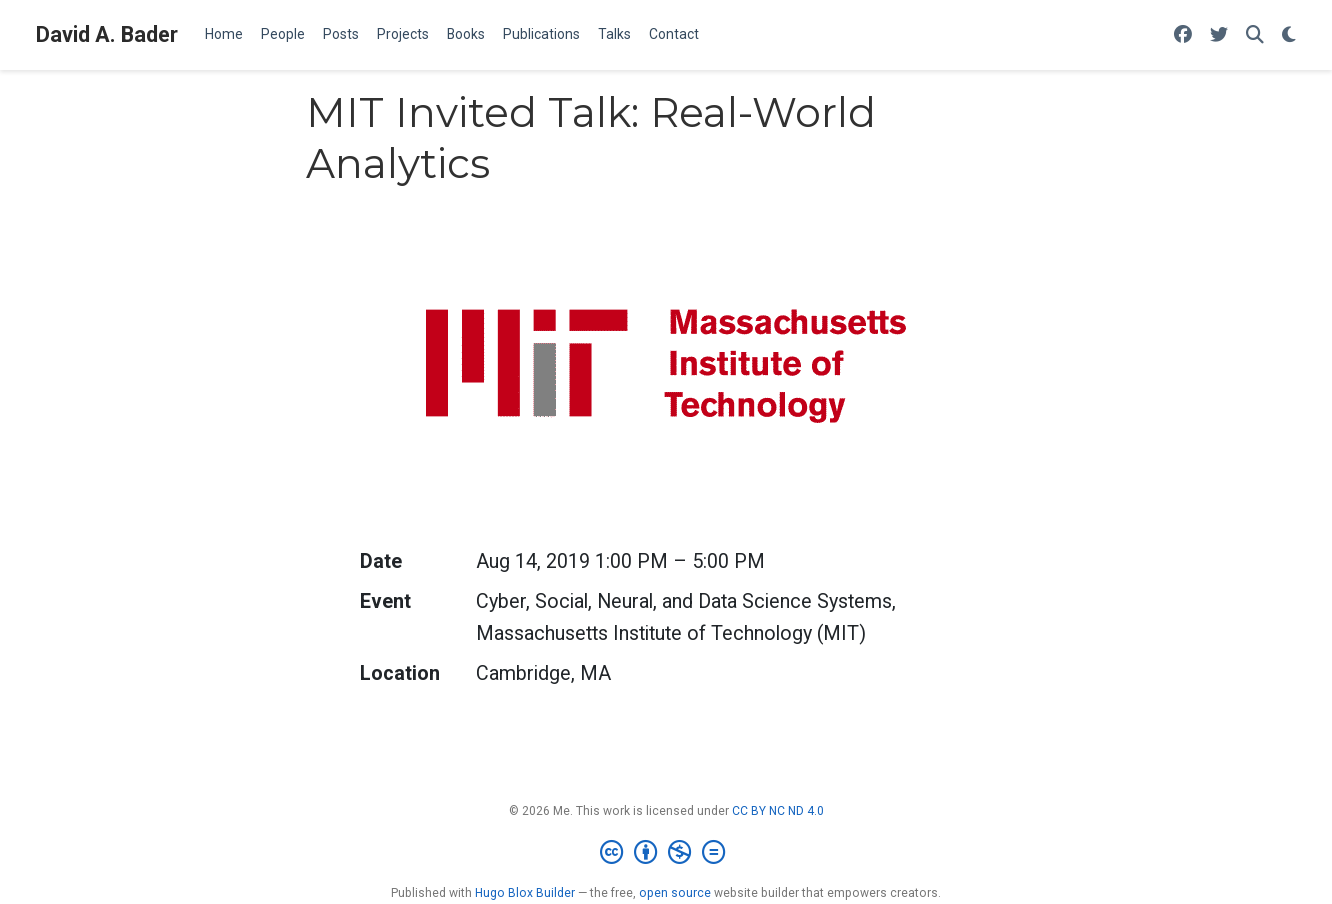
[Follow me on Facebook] (1183, 35)
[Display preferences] (1289, 35)
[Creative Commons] (666, 853)
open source (675, 893)
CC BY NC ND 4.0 (778, 811)
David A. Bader (107, 34)
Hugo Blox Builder (525, 893)
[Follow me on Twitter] (1219, 35)
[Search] (1255, 35)
